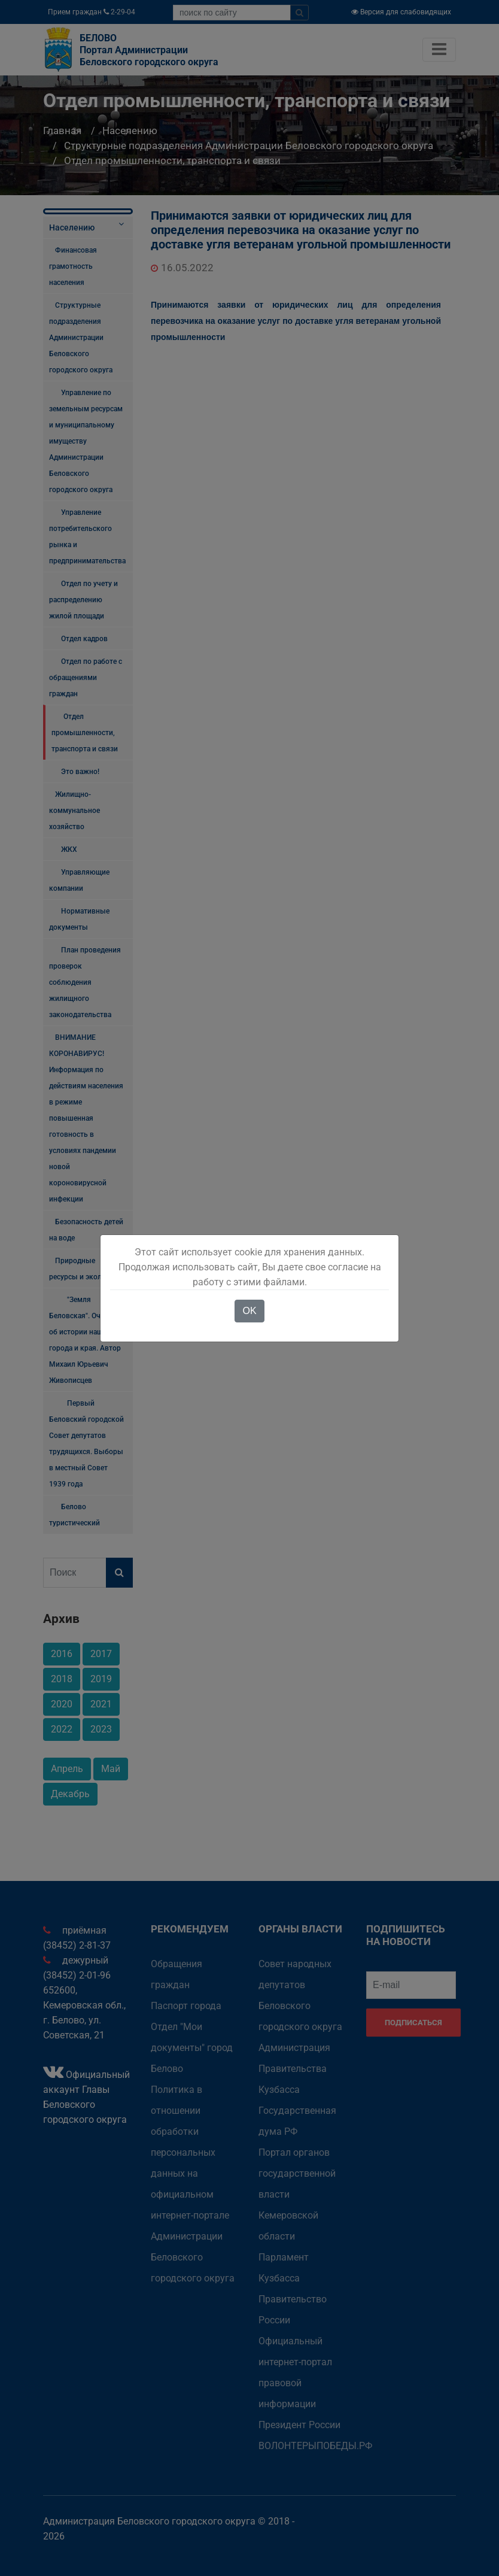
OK (249, 1311)
